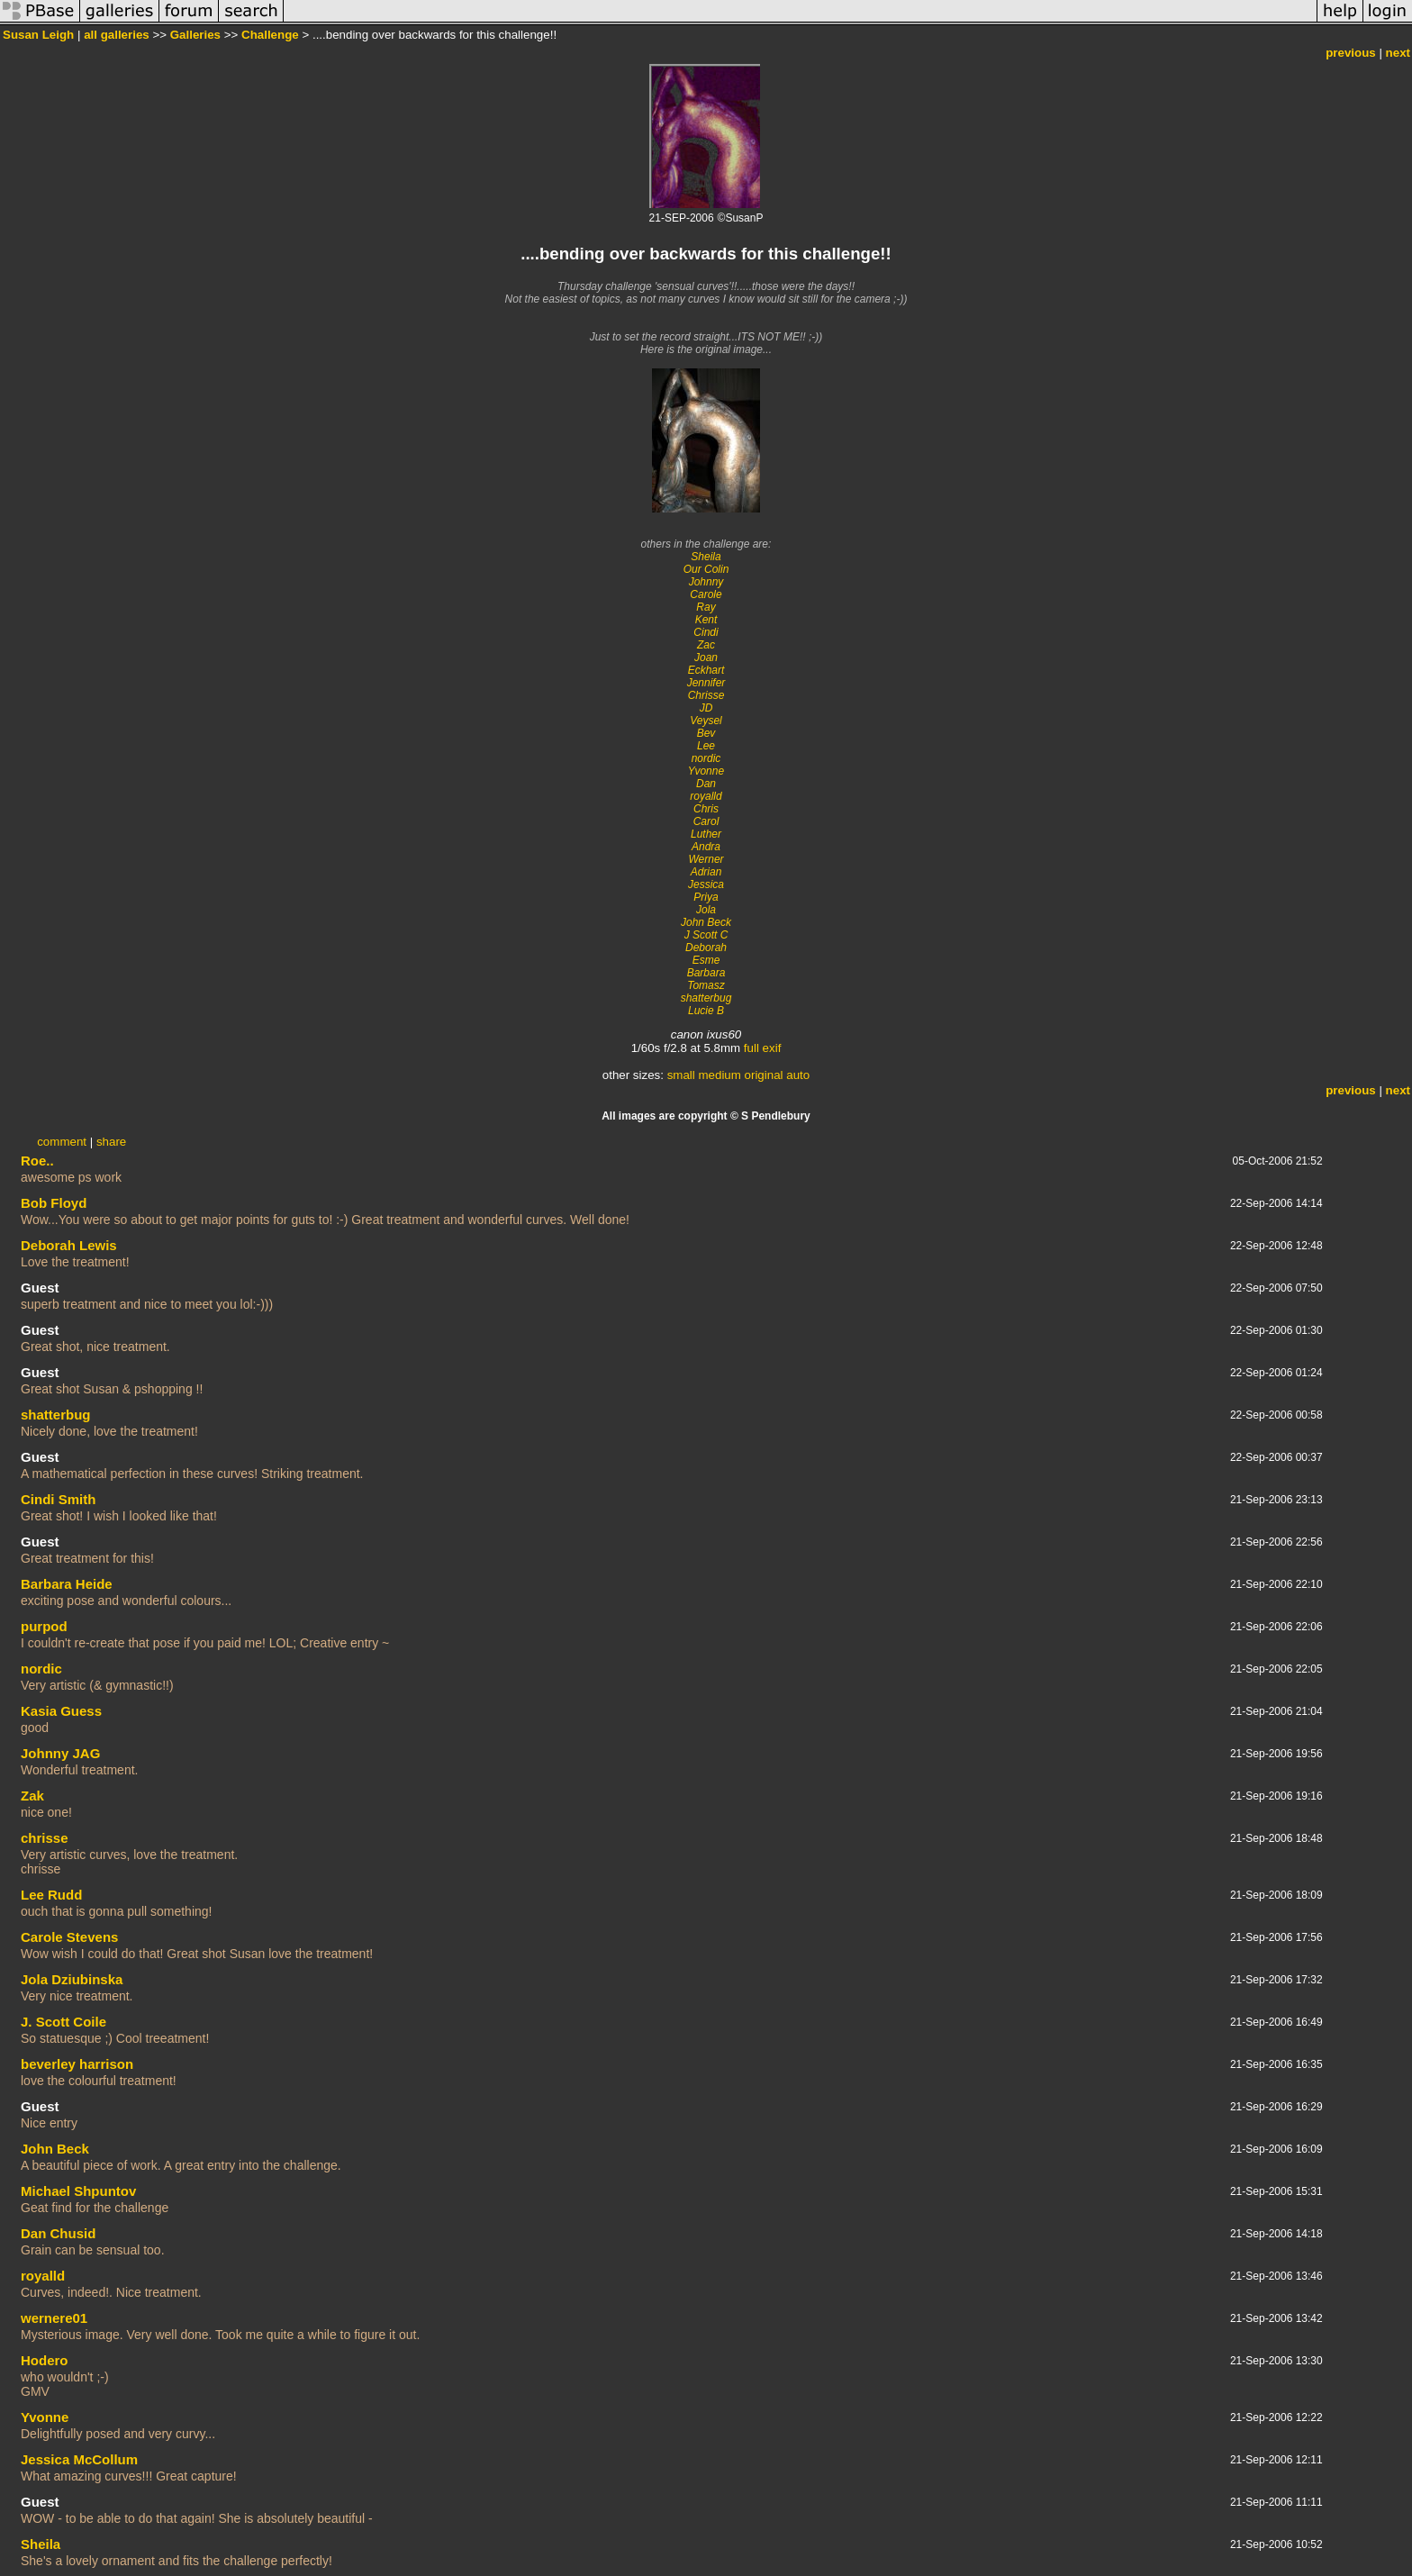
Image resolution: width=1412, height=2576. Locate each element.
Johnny (706, 582)
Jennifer (706, 682)
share (111, 1141)
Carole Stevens (69, 1937)
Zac (706, 645)
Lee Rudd (51, 1894)
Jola (706, 909)
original (764, 1075)
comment (61, 1141)
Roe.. (37, 1160)
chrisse (44, 1838)
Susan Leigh (38, 34)
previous (1351, 52)
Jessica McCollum (79, 2459)
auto (798, 1075)
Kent (706, 619)
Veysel (706, 720)
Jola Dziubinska (71, 1979)
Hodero (44, 2360)
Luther (706, 834)
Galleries (195, 34)
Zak (32, 1795)
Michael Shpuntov (78, 2191)
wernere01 (54, 2318)
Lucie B (706, 1010)
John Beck (706, 922)
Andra (706, 846)
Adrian (706, 872)
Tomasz (706, 985)
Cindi (705, 632)
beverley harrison (77, 2064)
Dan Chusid (58, 2233)
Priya (705, 897)
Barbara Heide (67, 1584)
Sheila (705, 556)
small (681, 1075)
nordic (706, 758)
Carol (706, 821)
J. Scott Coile (63, 2021)
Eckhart (706, 670)
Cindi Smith (58, 1499)
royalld (705, 796)
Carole (705, 594)
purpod (44, 1626)
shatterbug (706, 998)
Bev (706, 733)
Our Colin (706, 569)
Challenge (270, 34)
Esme (706, 960)
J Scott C (706, 935)
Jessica (706, 884)
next (1398, 52)
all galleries (116, 34)
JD (706, 708)
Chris (706, 809)
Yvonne (706, 771)
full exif (762, 1048)
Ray (705, 607)
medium (719, 1075)
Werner (705, 859)
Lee (706, 745)
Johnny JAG (60, 1753)
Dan (706, 783)
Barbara (706, 972)
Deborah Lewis (69, 1245)
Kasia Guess (61, 1711)
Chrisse (706, 695)
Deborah (706, 947)
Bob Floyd (53, 1203)
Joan (706, 657)
